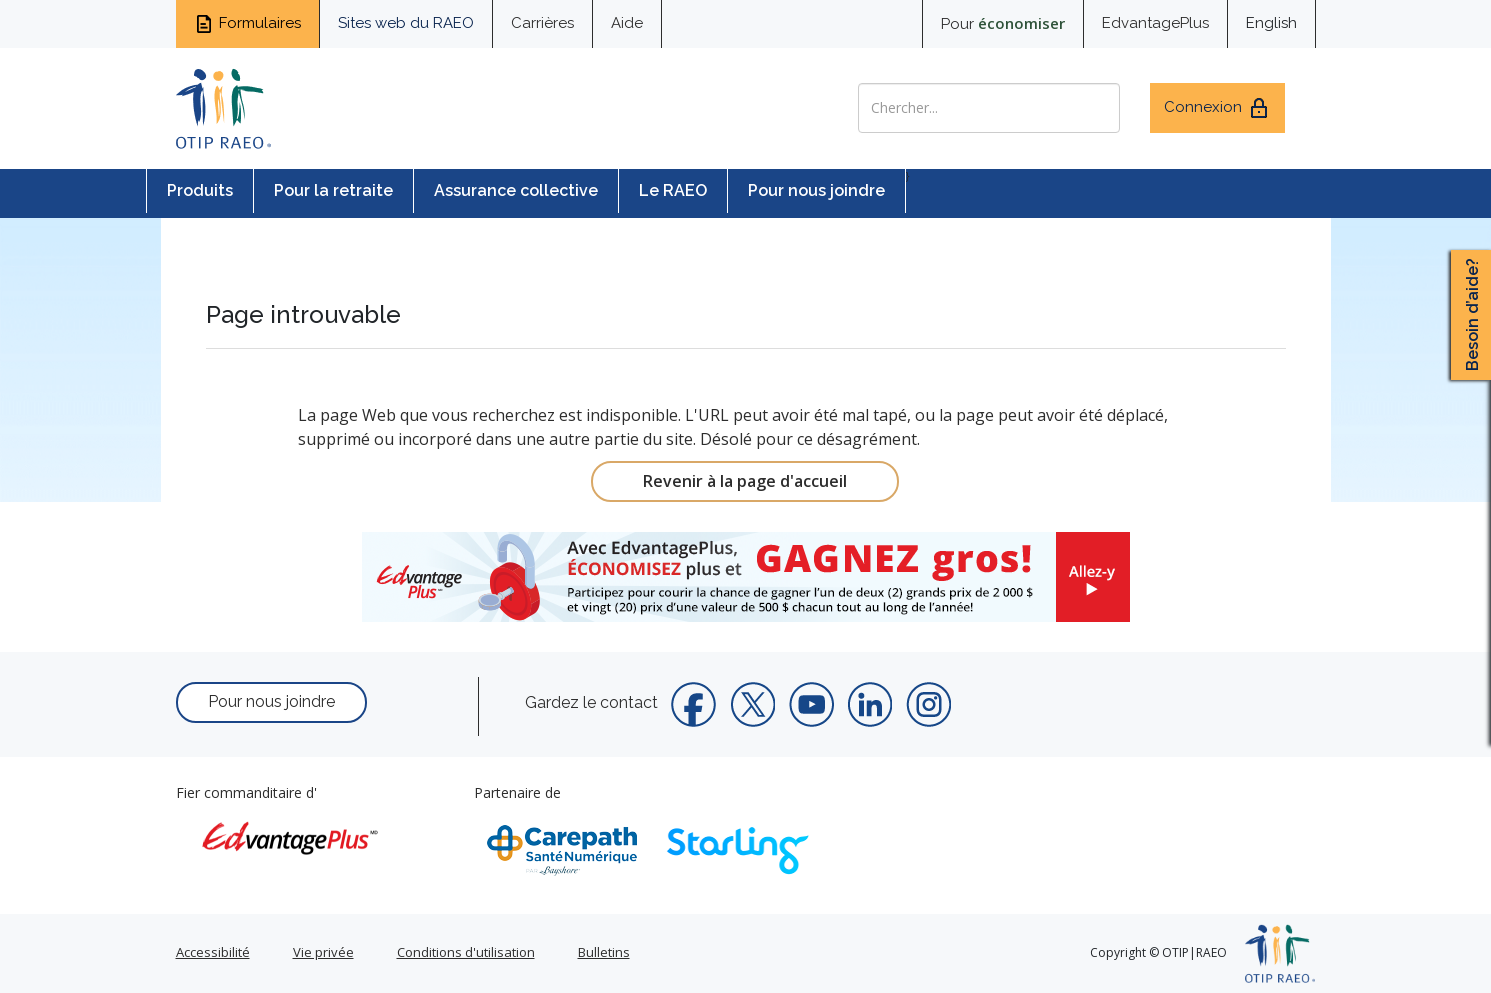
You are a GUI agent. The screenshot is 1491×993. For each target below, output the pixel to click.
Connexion (1217, 108)
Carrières (542, 23)
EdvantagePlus (1155, 23)
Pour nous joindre (816, 190)
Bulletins (604, 952)
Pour (1003, 23)
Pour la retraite (333, 190)
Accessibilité (213, 952)
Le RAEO (673, 190)
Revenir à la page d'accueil (745, 481)
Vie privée (323, 952)
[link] (746, 577)
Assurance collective (516, 190)
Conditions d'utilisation (466, 952)
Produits (200, 190)
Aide (627, 23)
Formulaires (247, 24)
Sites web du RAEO (406, 23)
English (1271, 23)
